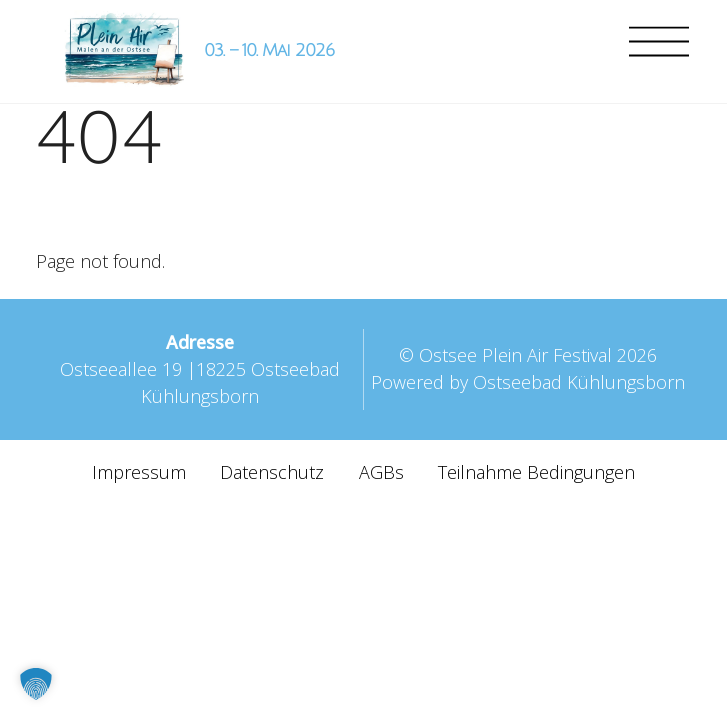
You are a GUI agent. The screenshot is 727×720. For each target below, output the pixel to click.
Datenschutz (272, 472)
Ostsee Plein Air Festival (515, 355)
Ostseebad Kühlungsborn (579, 382)
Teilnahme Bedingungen (536, 472)
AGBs (381, 472)
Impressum (139, 472)
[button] (36, 684)
